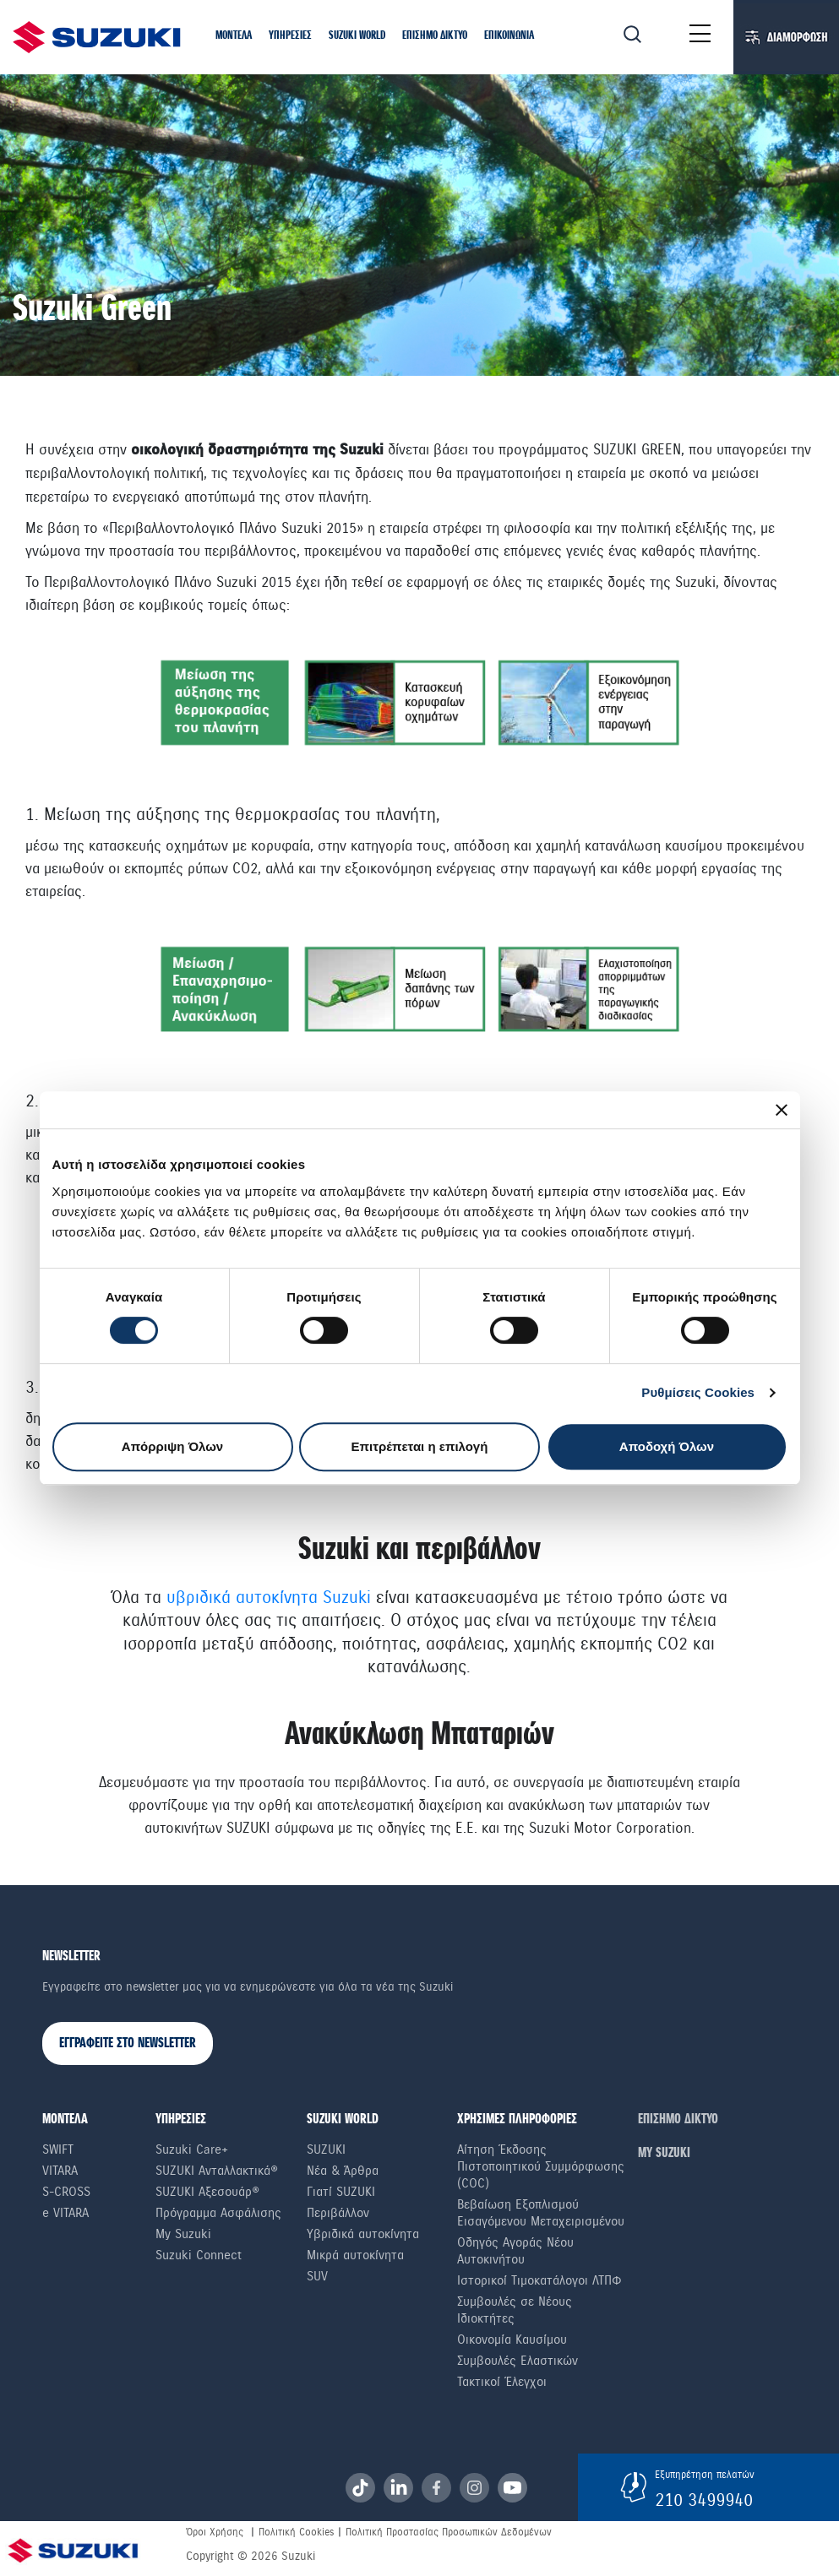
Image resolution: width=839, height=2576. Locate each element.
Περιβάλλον (338, 2212)
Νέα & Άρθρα (343, 2170)
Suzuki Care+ (191, 2149)
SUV (317, 2276)
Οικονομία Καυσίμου (512, 2339)
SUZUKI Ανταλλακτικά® (216, 2170)
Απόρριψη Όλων (172, 1446)
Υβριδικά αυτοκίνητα (363, 2234)
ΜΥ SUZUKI (664, 2153)
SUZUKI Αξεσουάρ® (207, 2191)
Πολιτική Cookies (296, 2532)
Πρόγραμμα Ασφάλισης (218, 2212)
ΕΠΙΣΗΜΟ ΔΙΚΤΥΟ (678, 2119)
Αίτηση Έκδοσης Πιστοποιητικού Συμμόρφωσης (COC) (540, 2166)
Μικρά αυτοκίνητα (355, 2255)
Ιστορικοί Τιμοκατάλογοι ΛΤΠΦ (539, 2280)
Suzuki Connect (198, 2255)
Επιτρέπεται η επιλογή (419, 1446)
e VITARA (65, 2212)
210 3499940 (704, 2500)
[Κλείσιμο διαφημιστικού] (781, 1110)
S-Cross (66, 2191)
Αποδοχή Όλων (666, 1446)
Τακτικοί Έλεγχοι (502, 2381)
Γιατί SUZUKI (341, 2191)
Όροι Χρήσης (214, 2532)
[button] (233, 36)
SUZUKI (326, 2149)
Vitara (60, 2170)
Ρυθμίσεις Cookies (698, 1392)
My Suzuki (183, 2234)
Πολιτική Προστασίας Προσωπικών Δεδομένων (449, 2532)
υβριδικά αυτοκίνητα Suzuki (268, 1597)
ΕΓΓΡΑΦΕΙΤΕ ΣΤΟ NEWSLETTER (127, 2043)
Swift (58, 2149)
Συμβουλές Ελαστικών (517, 2360)
